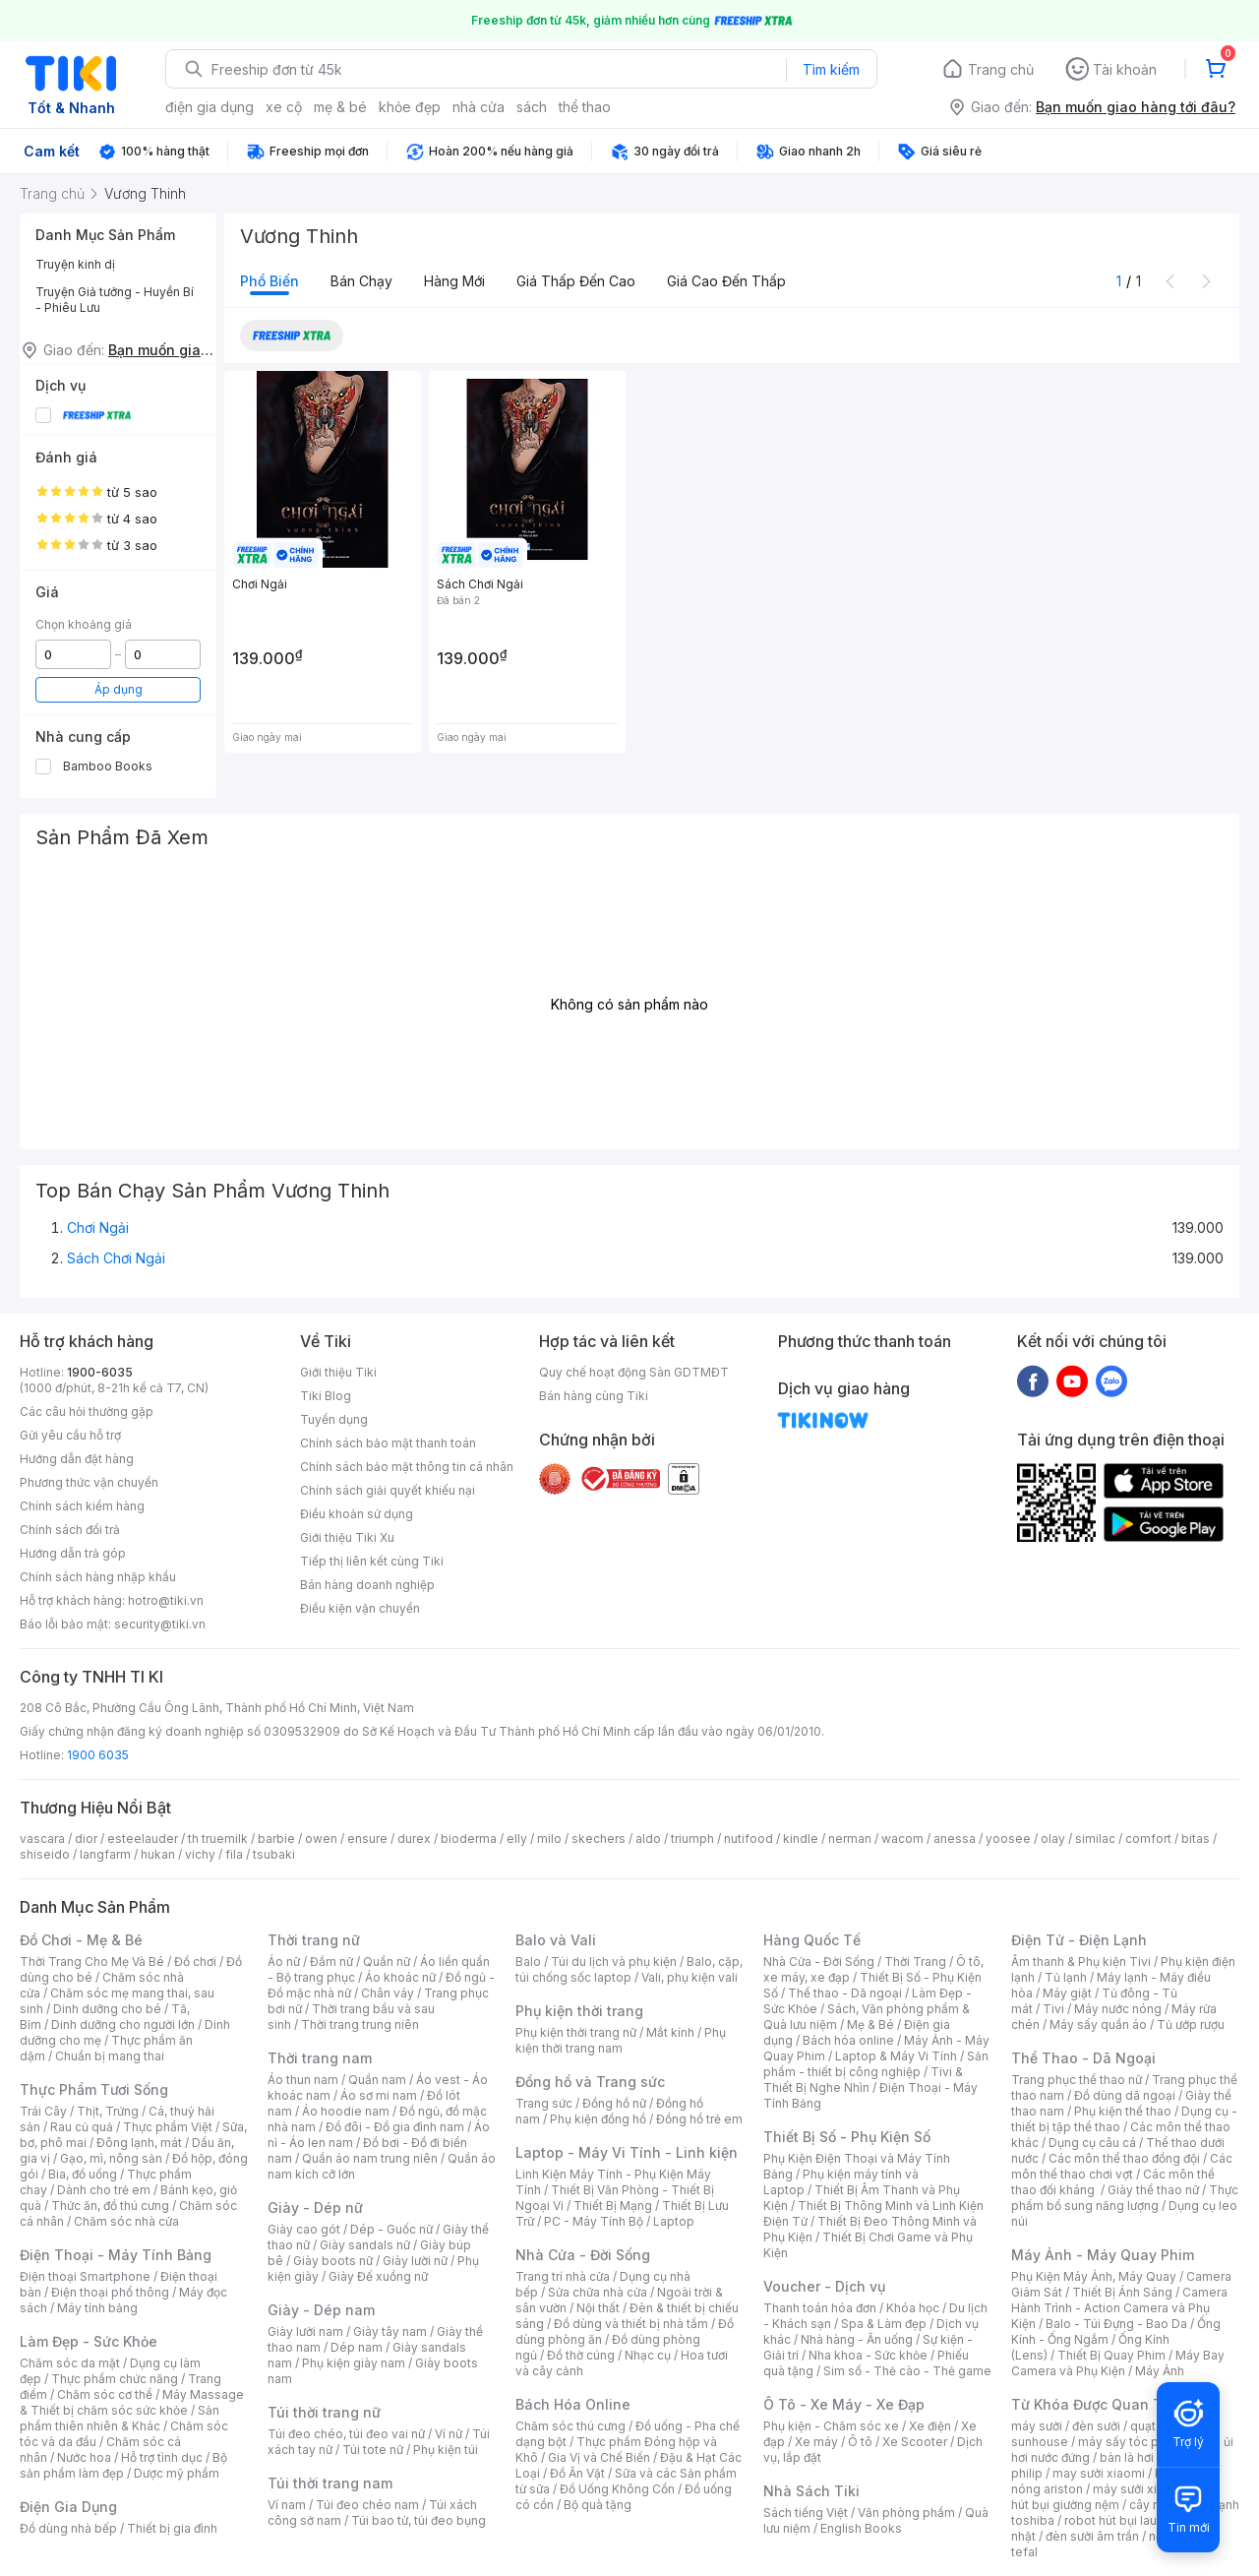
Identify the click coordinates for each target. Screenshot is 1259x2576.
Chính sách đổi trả (70, 1529)
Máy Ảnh (1159, 2370)
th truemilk (218, 1838)
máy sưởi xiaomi (1139, 2489)
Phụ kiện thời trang (579, 2010)
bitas (1195, 1838)
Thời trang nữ (314, 1940)
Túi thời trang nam (330, 2483)
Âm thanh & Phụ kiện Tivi (1081, 1961)
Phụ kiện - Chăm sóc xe (831, 2426)
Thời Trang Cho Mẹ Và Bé (92, 1961)
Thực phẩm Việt (167, 2126)
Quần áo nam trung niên (370, 2158)
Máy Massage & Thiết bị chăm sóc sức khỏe (132, 2402)
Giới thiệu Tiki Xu (347, 1537)
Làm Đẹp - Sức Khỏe (88, 2341)
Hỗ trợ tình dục (162, 2457)
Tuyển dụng (334, 1419)
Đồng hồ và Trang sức (590, 2081)
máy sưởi (1036, 2426)
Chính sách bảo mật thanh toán (388, 1443)
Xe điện (930, 2426)
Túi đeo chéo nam (367, 2504)
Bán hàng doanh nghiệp (367, 1584)
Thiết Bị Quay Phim (1111, 2355)
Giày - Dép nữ (315, 2207)
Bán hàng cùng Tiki (593, 1395)
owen (321, 1838)
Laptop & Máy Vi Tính (896, 2056)
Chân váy (387, 1993)
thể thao (585, 106)
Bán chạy (361, 281)
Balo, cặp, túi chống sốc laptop (629, 1969)
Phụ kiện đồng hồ (598, 2119)
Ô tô (860, 2441)
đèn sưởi (1096, 2426)
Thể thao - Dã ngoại (845, 1993)
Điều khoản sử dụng (356, 1513)
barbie (276, 1838)
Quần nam (377, 2079)
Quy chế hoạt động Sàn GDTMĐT (634, 1372)
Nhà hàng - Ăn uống (857, 2339)
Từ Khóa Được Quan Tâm (1096, 2404)
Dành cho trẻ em (103, 2189)
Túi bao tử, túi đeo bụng (418, 2520)
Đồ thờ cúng (581, 2355)
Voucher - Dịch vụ (824, 2286)
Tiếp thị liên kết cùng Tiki (372, 1561)
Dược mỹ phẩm (176, 2473)
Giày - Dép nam (321, 2309)
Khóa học (912, 2307)
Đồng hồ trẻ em (699, 2119)
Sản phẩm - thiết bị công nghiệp (876, 2064)
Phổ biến (269, 281)
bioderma (469, 1838)
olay (1053, 1838)
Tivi (1053, 2008)
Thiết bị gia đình (172, 2528)
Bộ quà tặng (597, 2504)
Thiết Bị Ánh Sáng (1122, 2292)
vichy (200, 1854)
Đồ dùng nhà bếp (68, 2528)
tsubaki (274, 1854)
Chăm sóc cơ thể (104, 2394)
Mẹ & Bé (870, 2024)
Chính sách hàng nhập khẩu (98, 1576)
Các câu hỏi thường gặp (86, 1411)
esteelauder (142, 1838)
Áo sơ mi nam (378, 2095)
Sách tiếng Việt (805, 2512)
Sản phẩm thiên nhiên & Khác (119, 2418)
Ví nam (287, 2504)
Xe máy (816, 2441)
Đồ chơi (195, 1961)
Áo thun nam (303, 2079)
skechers (598, 1838)
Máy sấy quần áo (1098, 2024)
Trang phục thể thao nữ (1076, 2079)
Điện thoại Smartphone (85, 2276)
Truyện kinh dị (75, 264)
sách (531, 106)
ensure (367, 1838)
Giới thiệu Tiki (338, 1372)
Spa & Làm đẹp (884, 2323)
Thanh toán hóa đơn (819, 2307)
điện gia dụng (209, 106)
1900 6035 (98, 1755)
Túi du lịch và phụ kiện (614, 1961)
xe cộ (284, 106)
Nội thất (598, 2307)
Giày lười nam (305, 2331)
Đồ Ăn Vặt (577, 2473)
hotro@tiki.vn (166, 1600)
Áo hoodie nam (346, 2111)
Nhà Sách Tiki (811, 2491)
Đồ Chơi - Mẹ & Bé (81, 1940)
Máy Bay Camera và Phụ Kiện (1118, 2363)
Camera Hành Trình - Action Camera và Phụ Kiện (1119, 2308)
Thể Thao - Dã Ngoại (1083, 2058)
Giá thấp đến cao (575, 281)
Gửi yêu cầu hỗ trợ (70, 1435)
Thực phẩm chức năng (114, 2378)
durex (414, 1838)
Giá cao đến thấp (726, 281)
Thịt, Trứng (108, 2111)
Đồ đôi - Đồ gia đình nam (395, 2126)
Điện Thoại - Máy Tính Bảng (115, 2254)
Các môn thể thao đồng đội (1124, 2158)
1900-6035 (100, 1372)
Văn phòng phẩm (906, 2512)
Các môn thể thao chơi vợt (1121, 2166)
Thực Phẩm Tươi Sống (94, 2089)
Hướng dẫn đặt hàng (77, 1458)
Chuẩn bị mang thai (109, 2056)
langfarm (105, 1854)
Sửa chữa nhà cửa (597, 2292)
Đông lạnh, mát (139, 2142)
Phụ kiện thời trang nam (620, 2040)
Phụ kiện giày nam (353, 2363)
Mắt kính (670, 2032)
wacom (902, 1838)
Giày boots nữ (333, 2260)
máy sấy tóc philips (1133, 2441)
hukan (158, 1854)
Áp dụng (118, 689)
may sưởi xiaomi (1098, 2473)
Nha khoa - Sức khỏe (868, 2355)
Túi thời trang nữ (324, 2412)
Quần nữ (386, 1961)
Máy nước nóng (1118, 2008)
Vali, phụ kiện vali (689, 1977)
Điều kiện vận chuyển (360, 1608)
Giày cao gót (304, 2229)
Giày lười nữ (415, 2260)
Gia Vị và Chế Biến (599, 2457)
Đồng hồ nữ (614, 2103)
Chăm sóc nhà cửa (126, 2221)
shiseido (45, 1854)
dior (86, 1838)
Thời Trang (915, 1961)
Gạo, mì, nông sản (111, 2158)
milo (549, 1838)
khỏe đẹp (410, 106)
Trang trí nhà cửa (562, 2276)
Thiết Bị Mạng (612, 2205)
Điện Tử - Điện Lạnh (1079, 1940)
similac (1095, 1838)
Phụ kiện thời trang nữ (575, 2032)
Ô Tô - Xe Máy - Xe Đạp (844, 2404)
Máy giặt (1067, 1993)
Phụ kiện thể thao (1122, 2111)
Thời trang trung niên (360, 2024)
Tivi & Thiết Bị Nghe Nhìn (863, 2079)
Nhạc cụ (648, 2355)
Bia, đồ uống (82, 2174)
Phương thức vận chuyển (89, 1482)
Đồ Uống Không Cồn (617, 2489)
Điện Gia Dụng (68, 2506)
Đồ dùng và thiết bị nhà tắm (631, 2323)
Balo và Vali (555, 1940)
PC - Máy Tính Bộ (593, 2221)
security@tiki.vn (160, 1624)
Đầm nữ (331, 1961)
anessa (954, 1838)
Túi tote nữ (372, 2449)
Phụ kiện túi (445, 2449)
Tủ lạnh (1066, 1977)
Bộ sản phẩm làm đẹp (123, 2465)
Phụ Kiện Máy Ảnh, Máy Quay (1093, 2276)
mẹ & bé (340, 106)
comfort (1148, 1838)
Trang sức (543, 2103)
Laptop (673, 2221)
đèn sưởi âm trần (1092, 2536)
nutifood (748, 1838)
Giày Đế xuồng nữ (378, 2276)
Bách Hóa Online (572, 2404)
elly (517, 1838)
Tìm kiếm (831, 69)
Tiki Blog (325, 1395)
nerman (849, 1838)
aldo (648, 1838)
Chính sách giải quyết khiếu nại (387, 1490)
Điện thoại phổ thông (110, 2292)
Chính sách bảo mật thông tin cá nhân (406, 1466)
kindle (800, 1838)
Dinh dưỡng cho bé (107, 2008)
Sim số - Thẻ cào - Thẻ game (907, 2370)
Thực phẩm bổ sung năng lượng (1124, 2197)
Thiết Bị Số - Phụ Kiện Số (846, 2136)
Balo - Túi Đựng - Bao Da (1116, 2323)
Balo (528, 1961)
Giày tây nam (390, 2331)
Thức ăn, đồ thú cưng (110, 2205)
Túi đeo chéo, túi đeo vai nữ (346, 2433)
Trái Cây (43, 2111)
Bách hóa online (848, 2040)
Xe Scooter (914, 2441)
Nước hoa (84, 2457)
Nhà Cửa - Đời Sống (582, 2254)
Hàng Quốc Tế (812, 1940)
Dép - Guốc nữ (391, 2229)
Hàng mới (454, 281)
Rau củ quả (81, 2126)
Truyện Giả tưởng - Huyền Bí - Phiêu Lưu (114, 299)
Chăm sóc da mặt (70, 2363)
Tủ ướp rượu (1191, 2024)
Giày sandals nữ (365, 2245)
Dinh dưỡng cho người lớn (123, 2024)
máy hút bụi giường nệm (1115, 2497)
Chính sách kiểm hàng (82, 1506)
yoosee (1008, 1838)
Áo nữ (284, 1961)
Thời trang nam (320, 2058)
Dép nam (356, 2347)
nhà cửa (478, 106)
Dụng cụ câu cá (1092, 2142)
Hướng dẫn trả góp (73, 1553)
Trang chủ (1001, 69)
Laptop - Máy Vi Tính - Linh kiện (626, 2152)
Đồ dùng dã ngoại (1124, 2095)
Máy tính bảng (97, 2307)
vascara (42, 1838)
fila (234, 1854)
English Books (861, 2528)
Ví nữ (448, 2433)
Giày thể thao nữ (1153, 2189)
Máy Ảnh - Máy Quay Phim (1102, 2254)
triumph (692, 1838)
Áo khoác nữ (400, 1977)
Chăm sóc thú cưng (570, 2426)
